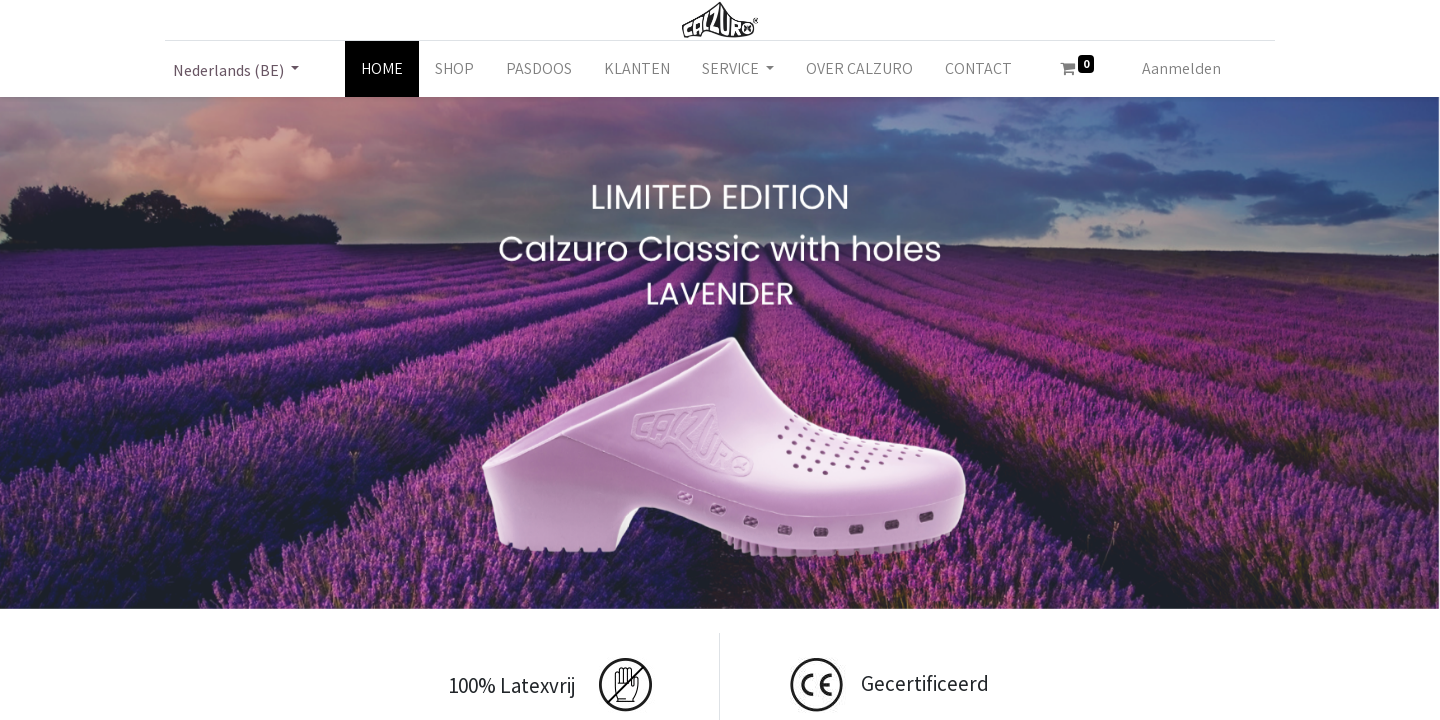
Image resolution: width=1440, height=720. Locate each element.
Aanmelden (1181, 68)
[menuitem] (382, 69)
